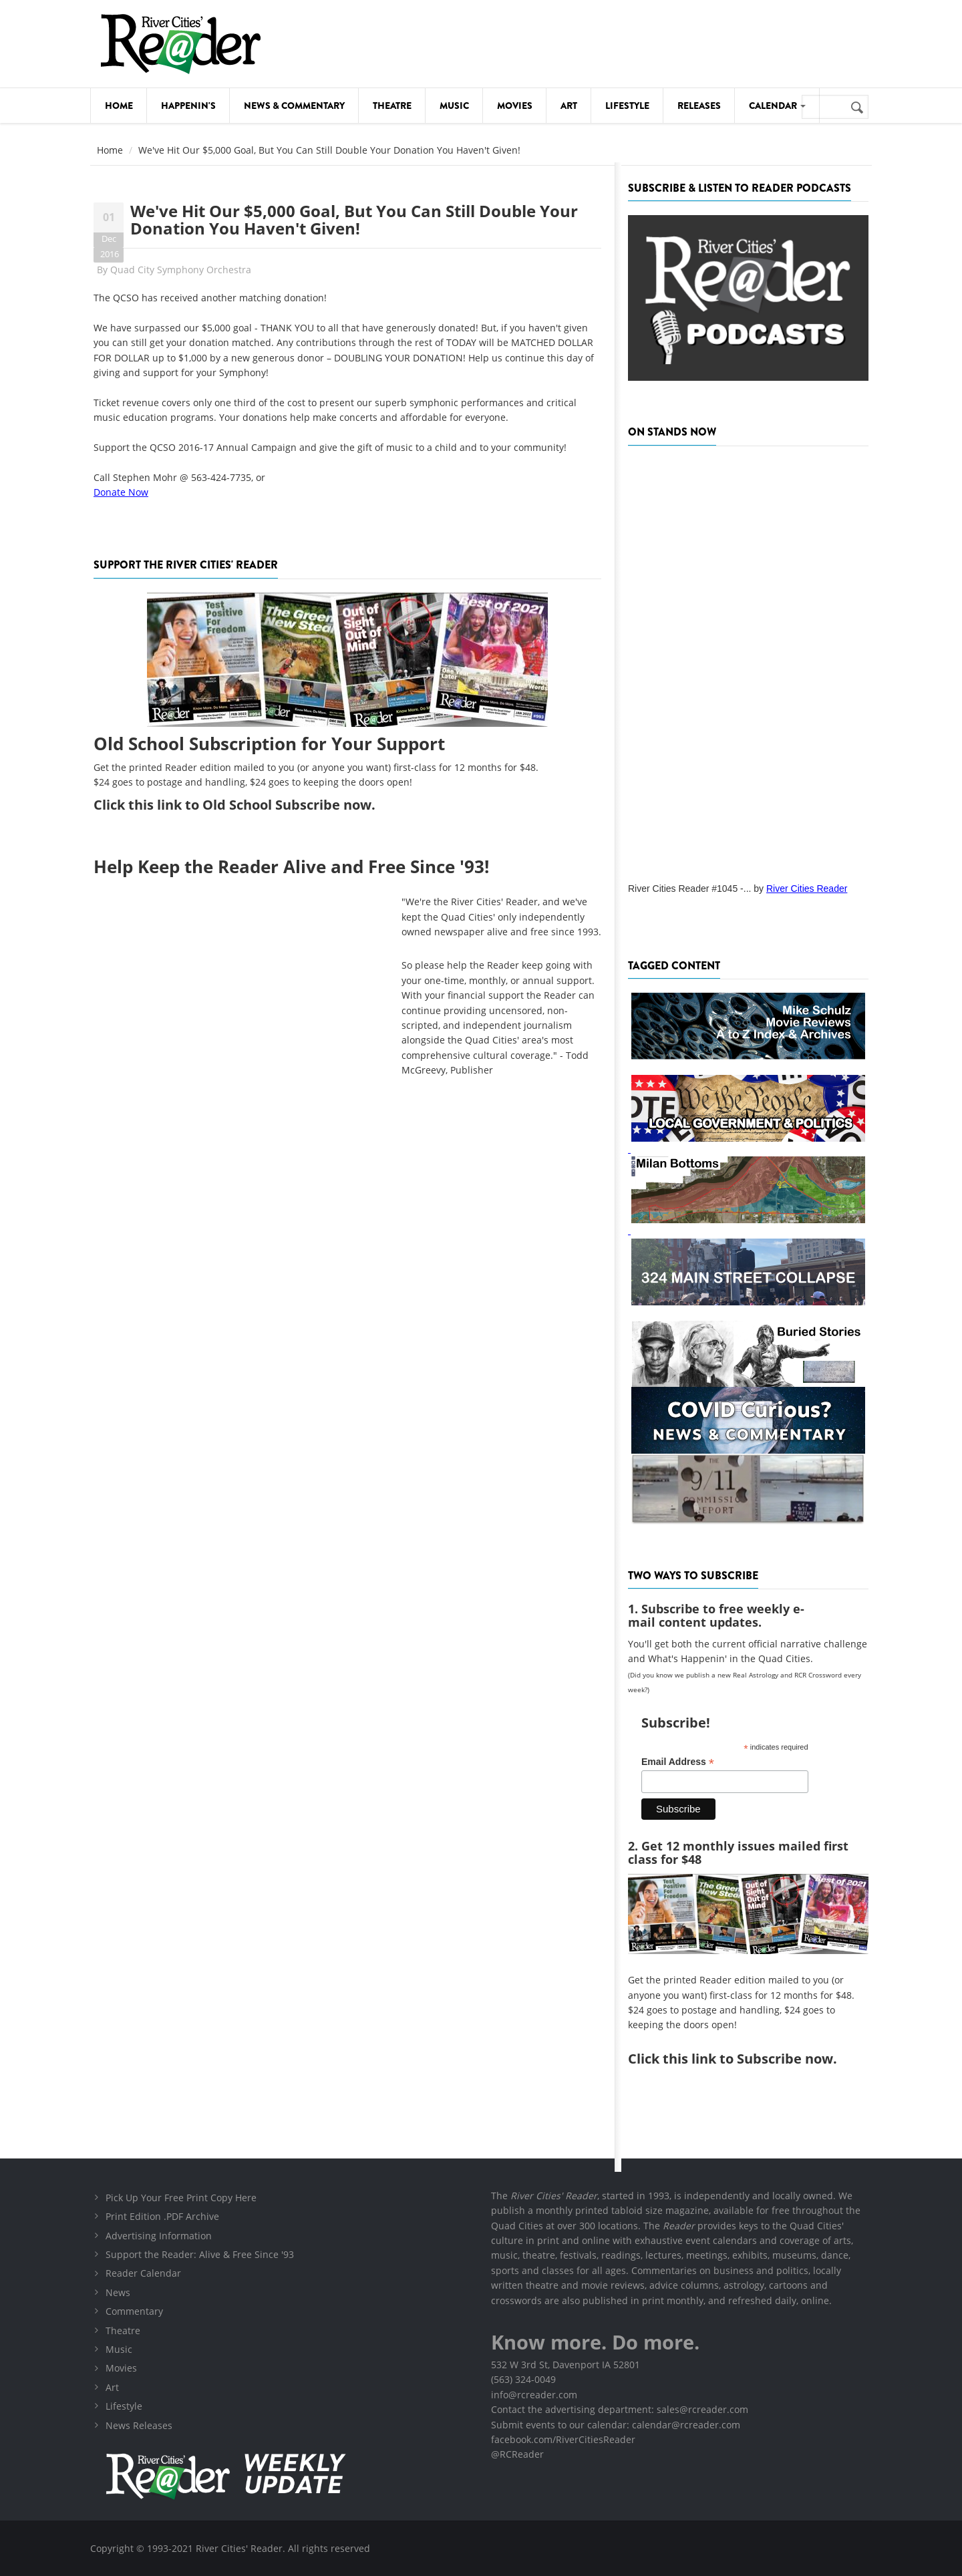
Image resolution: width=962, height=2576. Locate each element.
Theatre (392, 105)
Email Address (677, 1762)
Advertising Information (159, 2235)
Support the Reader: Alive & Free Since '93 (200, 2254)
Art (568, 105)
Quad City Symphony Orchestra (180, 269)
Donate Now (121, 492)
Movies (514, 105)
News (118, 2292)
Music (454, 105)
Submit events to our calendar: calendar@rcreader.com (615, 2424)
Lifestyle (627, 105)
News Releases (139, 2425)
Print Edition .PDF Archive (162, 2216)
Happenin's (188, 105)
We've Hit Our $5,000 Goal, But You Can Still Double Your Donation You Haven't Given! (354, 219)
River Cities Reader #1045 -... (689, 888)
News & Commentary (294, 105)
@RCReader (517, 2454)
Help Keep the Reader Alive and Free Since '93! (291, 866)
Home (119, 105)
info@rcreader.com (534, 2394)
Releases (699, 105)
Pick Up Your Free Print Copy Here (181, 2197)
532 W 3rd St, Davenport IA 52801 (565, 2364)
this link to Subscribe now (748, 2059)
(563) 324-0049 (523, 2379)
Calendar (777, 105)
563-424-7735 (221, 477)
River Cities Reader (806, 888)
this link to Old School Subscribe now (249, 805)
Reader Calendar (143, 2273)
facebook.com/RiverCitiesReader (563, 2439)
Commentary (134, 2311)
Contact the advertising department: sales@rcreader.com (619, 2409)
